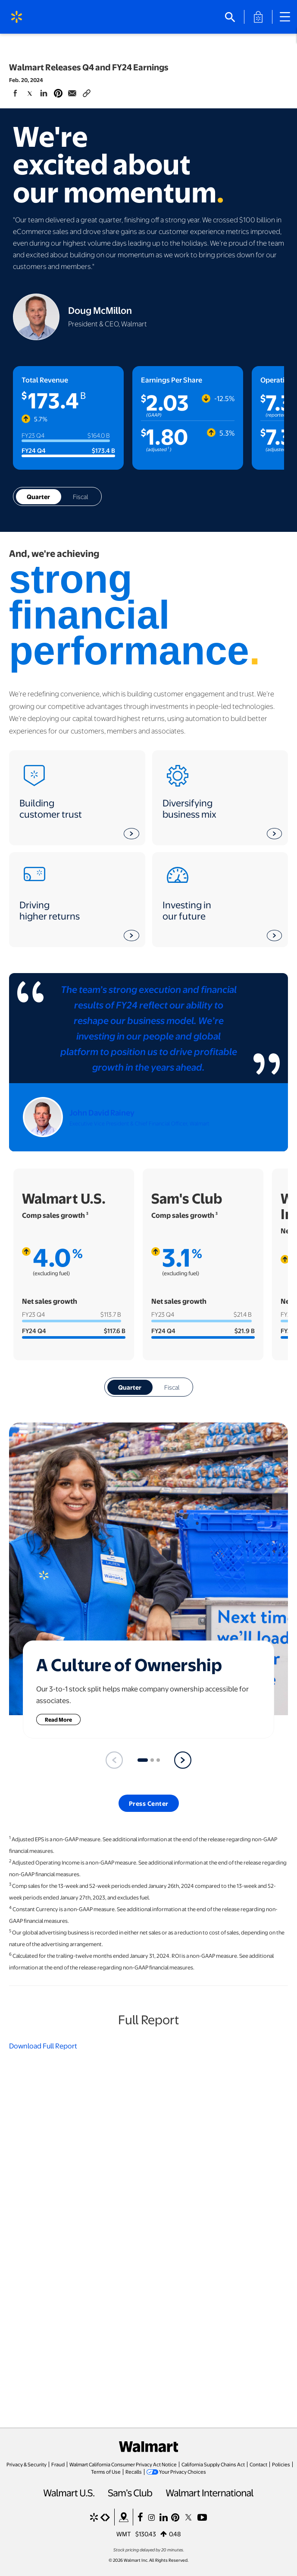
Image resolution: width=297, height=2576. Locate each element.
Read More (63, 1719)
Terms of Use (106, 2471)
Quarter (38, 496)
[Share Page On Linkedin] (44, 93)
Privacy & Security (26, 2464)
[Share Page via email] (72, 93)
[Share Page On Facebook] (15, 93)
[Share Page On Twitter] (29, 93)
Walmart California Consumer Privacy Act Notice (123, 2464)
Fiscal (80, 496)
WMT (123, 2533)
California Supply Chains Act (213, 2464)
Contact (258, 2464)
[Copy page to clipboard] (86, 91)
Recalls (133, 2471)
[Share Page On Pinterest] (58, 91)
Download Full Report (43, 2046)
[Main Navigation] (288, 17)
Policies (281, 2464)
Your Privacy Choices (182, 2471)
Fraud (58, 2464)
